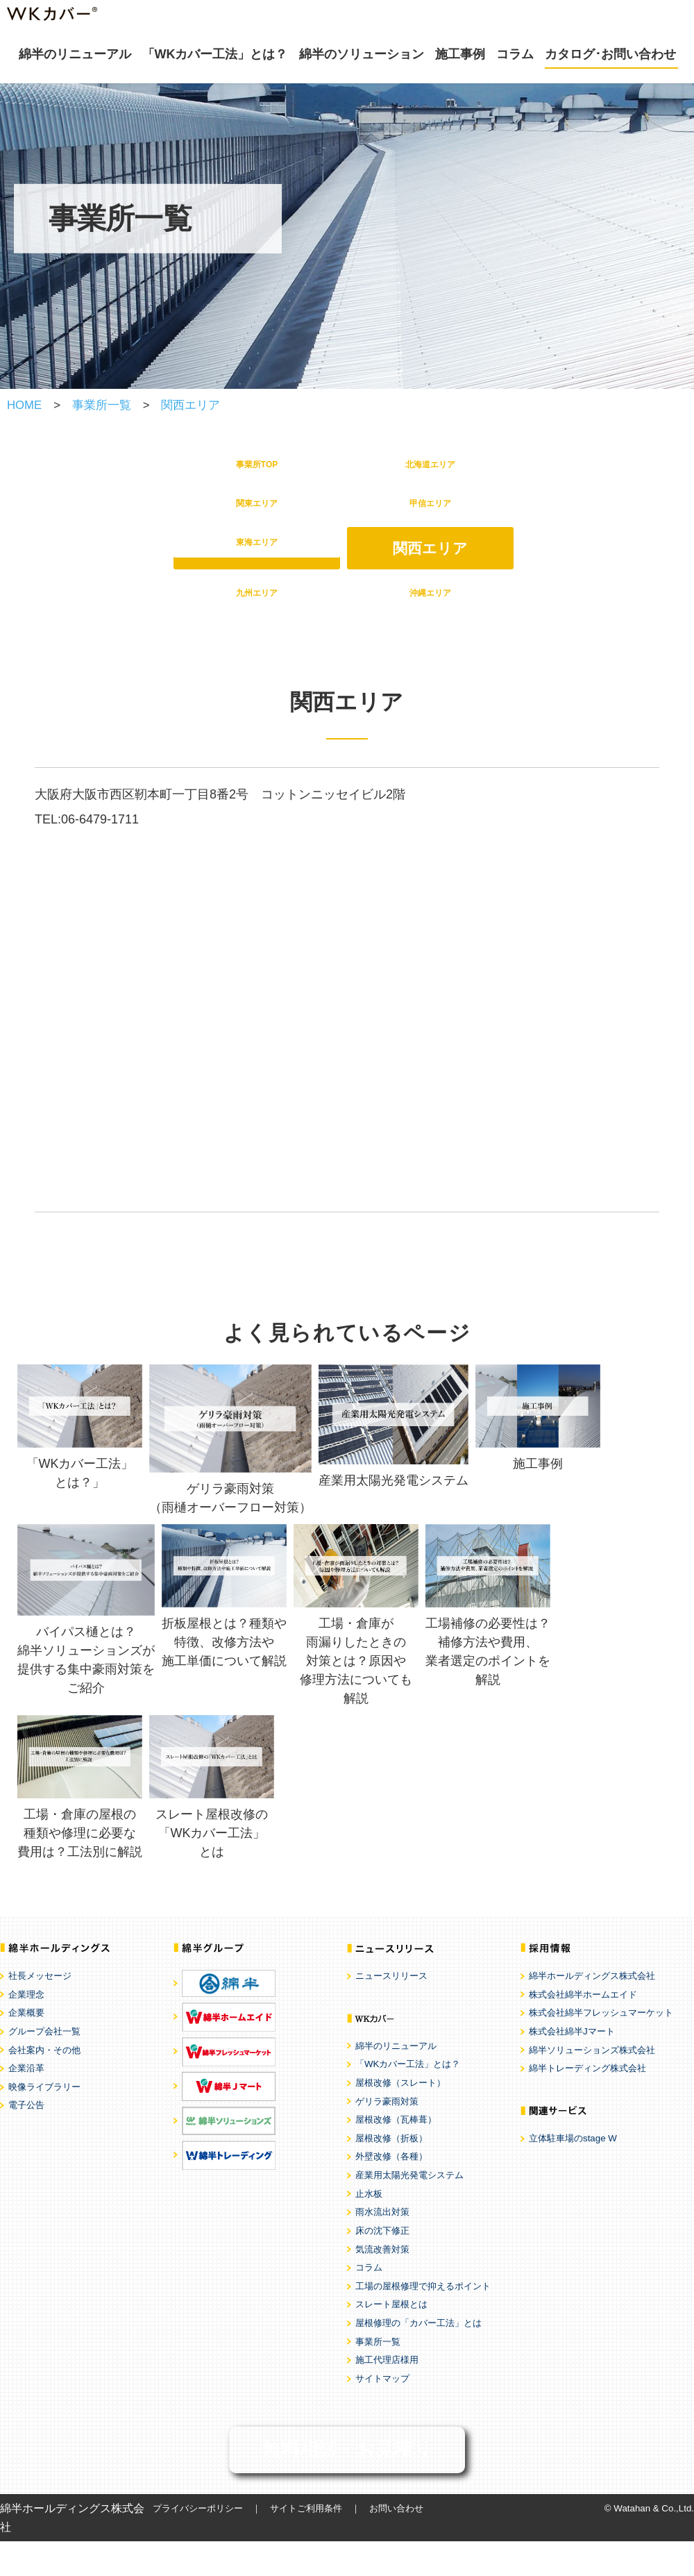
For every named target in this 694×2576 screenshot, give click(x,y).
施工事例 (460, 54)
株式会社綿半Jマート (572, 2066)
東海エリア (256, 572)
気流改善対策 (382, 2284)
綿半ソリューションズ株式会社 (592, 2085)
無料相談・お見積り (347, 2484)
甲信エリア (430, 521)
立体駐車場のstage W (573, 2173)
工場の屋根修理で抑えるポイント (423, 2321)
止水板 (368, 2228)
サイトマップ (382, 2413)
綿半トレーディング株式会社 (587, 2103)
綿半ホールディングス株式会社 (592, 2011)
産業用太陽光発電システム (409, 2210)
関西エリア (190, 405)
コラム (515, 54)
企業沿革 (26, 2103)
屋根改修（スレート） (400, 2117)
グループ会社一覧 (44, 2066)
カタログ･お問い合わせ (610, 54)
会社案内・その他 (44, 2085)
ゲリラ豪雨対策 (386, 2136)
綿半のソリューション (361, 54)
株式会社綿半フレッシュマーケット (601, 2048)
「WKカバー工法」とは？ (215, 54)
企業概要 (26, 2048)
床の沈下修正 (382, 2265)
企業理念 (26, 2029)
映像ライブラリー (44, 2121)
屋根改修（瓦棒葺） (396, 2155)
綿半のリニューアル (75, 54)
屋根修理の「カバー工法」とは (418, 2358)
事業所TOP (257, 470)
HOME (24, 405)
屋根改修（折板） (391, 2173)
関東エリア (256, 521)
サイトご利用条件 (306, 2543)
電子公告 (26, 2140)
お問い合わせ (396, 2543)
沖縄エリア (430, 622)
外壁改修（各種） (391, 2191)
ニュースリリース (391, 2011)
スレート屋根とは (391, 2339)
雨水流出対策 (382, 2247)
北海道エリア (430, 470)
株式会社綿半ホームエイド (583, 2029)
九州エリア (256, 622)
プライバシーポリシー (198, 2543)
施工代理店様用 (386, 2395)
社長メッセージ (39, 2011)
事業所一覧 (101, 405)
